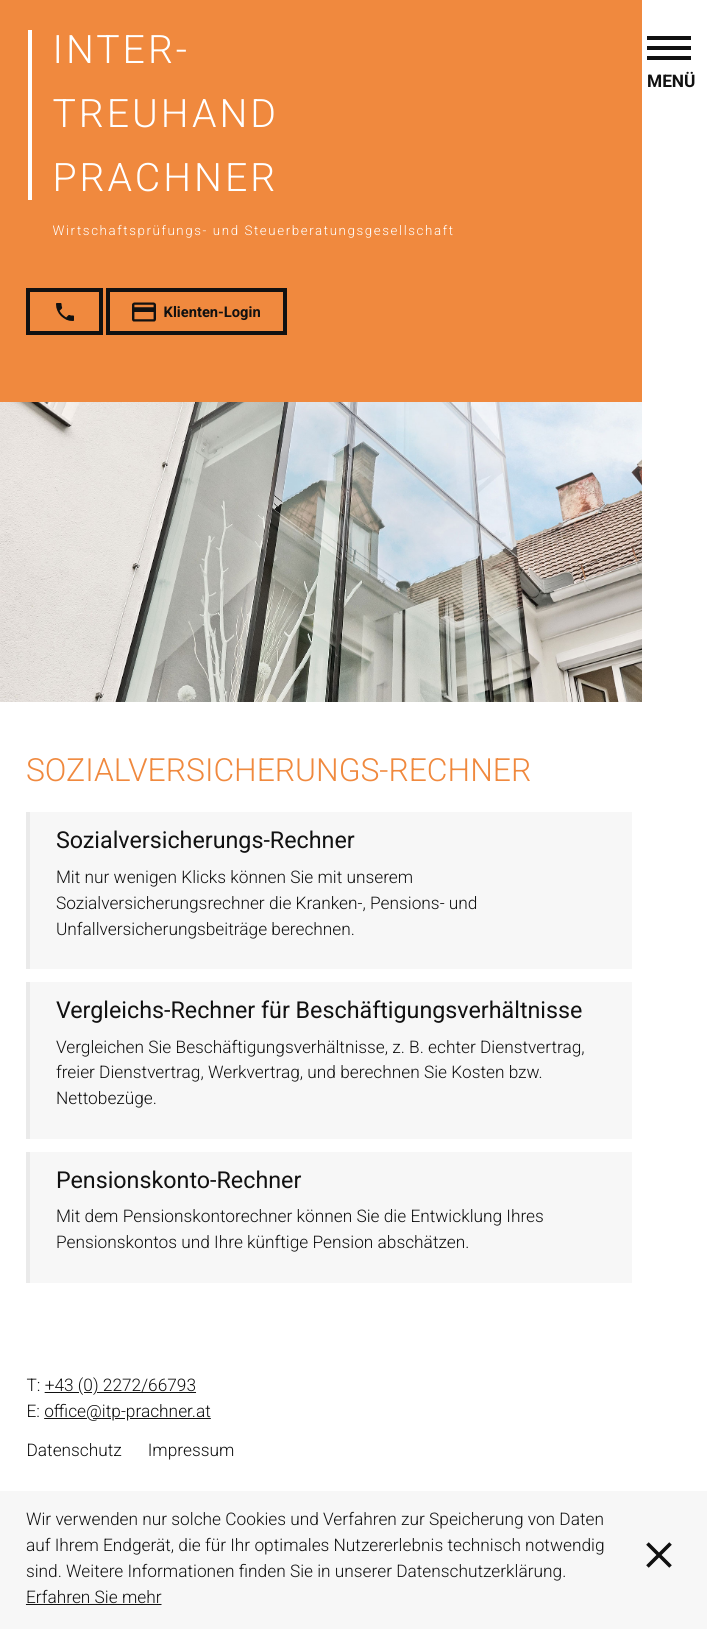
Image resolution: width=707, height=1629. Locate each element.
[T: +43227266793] (120, 1387)
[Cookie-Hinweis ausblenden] (659, 1559)
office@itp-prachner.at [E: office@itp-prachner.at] (127, 1412)
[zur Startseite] (366, 131)
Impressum (191, 1451)
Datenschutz (73, 1451)
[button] (671, 801)
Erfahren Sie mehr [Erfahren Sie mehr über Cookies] (94, 1598)
